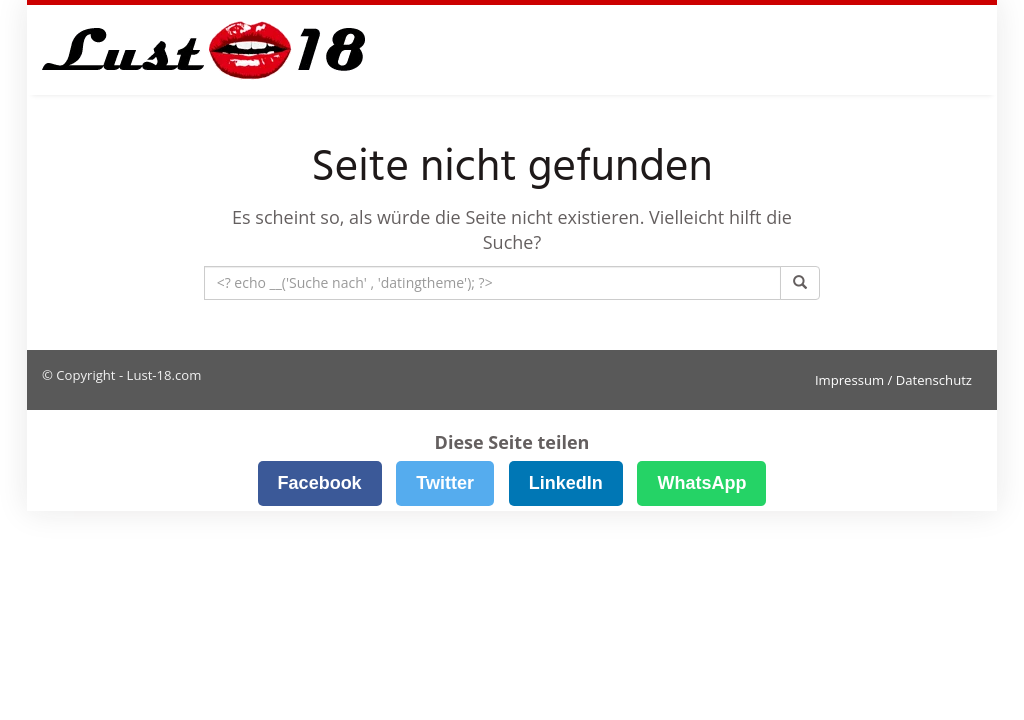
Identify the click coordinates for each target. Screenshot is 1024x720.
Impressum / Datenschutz (893, 380)
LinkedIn (566, 483)
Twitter (445, 483)
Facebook (320, 483)
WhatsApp (701, 483)
